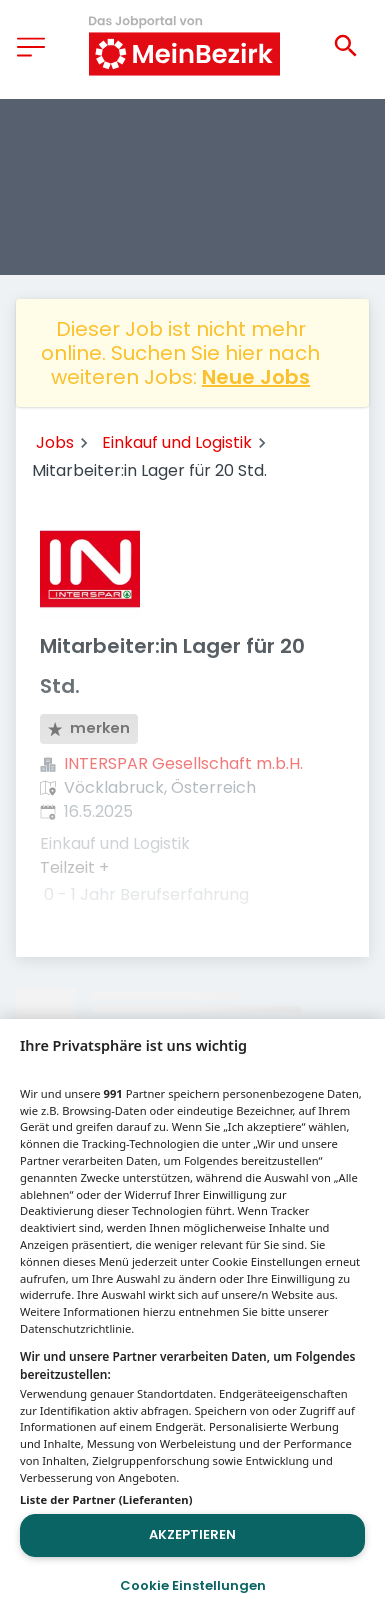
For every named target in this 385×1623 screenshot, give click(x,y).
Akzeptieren (192, 1534)
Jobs (55, 442)
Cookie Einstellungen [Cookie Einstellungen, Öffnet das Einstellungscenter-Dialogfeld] (193, 1585)
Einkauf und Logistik (177, 442)
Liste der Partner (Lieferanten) (106, 1499)
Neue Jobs (256, 377)
